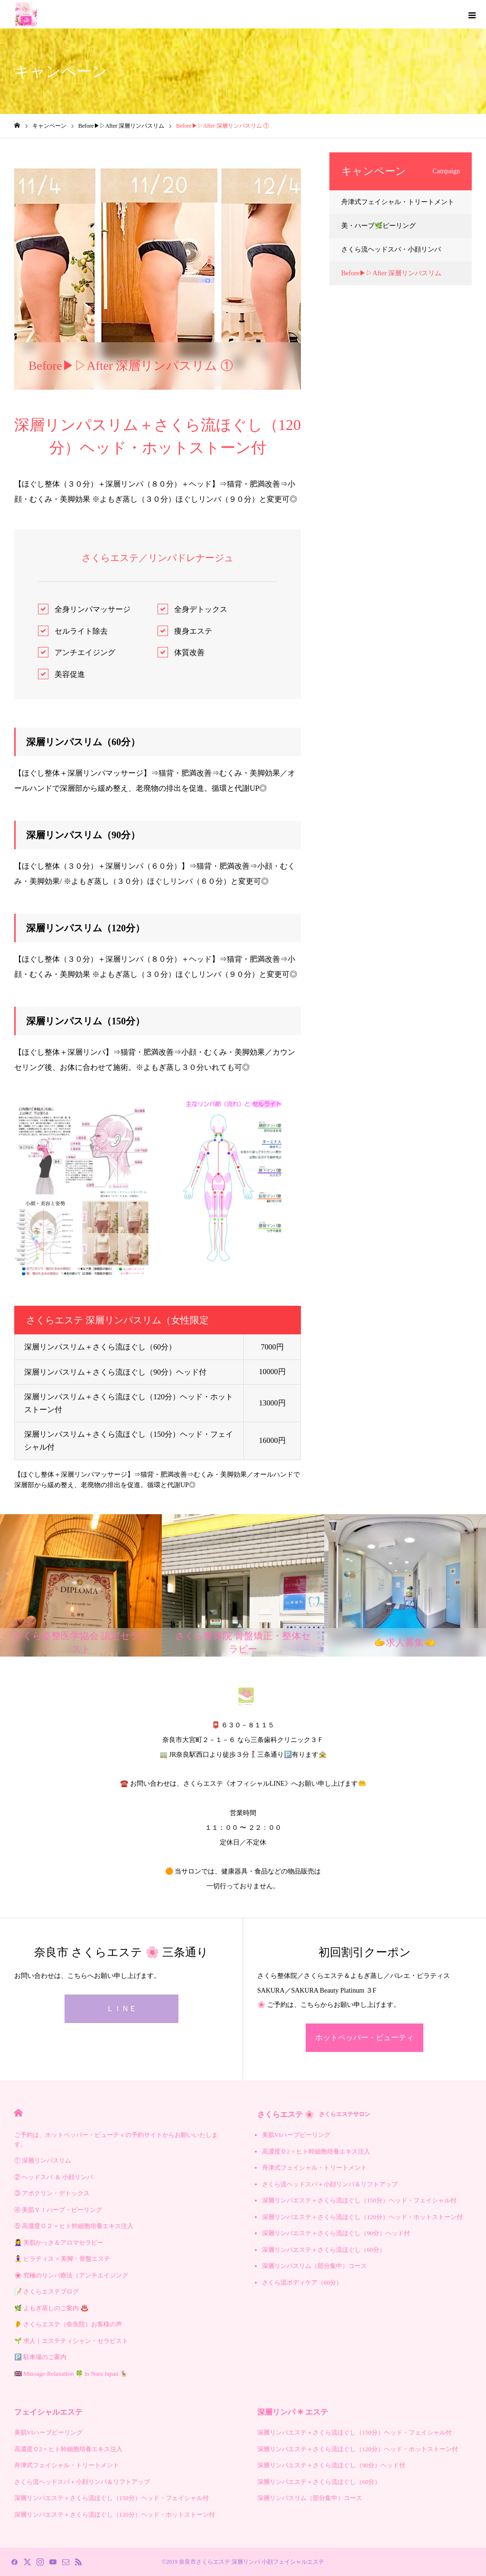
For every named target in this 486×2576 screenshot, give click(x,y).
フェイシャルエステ (48, 2412)
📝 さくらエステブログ (46, 2291)
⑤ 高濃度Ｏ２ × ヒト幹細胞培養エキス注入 (73, 2225)
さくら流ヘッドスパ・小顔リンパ (391, 249)
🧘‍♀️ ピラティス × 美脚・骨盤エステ (62, 2258)
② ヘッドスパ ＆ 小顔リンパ (53, 2177)
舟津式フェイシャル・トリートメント (397, 202)
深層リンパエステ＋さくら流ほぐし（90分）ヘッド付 (336, 2233)
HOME (18, 2113)
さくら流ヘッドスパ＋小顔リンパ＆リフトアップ (330, 2184)
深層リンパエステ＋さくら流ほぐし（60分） (323, 2249)
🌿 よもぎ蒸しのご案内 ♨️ (51, 2308)
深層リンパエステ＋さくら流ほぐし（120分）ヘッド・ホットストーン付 (362, 2216)
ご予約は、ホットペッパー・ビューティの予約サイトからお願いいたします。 (116, 2139)
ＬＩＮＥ (121, 2009)
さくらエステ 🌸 (313, 2114)
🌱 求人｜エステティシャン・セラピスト (71, 2340)
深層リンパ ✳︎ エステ (292, 2412)
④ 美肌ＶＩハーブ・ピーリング (58, 2209)
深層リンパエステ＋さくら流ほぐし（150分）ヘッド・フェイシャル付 (359, 2200)
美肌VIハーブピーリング (296, 2134)
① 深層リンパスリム (42, 2160)
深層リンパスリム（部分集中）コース (314, 2265)
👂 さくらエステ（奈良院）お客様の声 (68, 2324)
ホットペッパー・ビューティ (364, 2037)
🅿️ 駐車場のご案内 (40, 2357)
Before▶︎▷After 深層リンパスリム (64, 160)
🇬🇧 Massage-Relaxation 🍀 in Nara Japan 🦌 (71, 2373)
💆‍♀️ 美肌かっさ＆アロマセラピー (58, 2242)
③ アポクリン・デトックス (52, 2193)
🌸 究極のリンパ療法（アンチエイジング (71, 2275)
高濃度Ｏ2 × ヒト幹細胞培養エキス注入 (316, 2151)
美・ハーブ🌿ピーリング (378, 225)
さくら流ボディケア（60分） (302, 2282)
